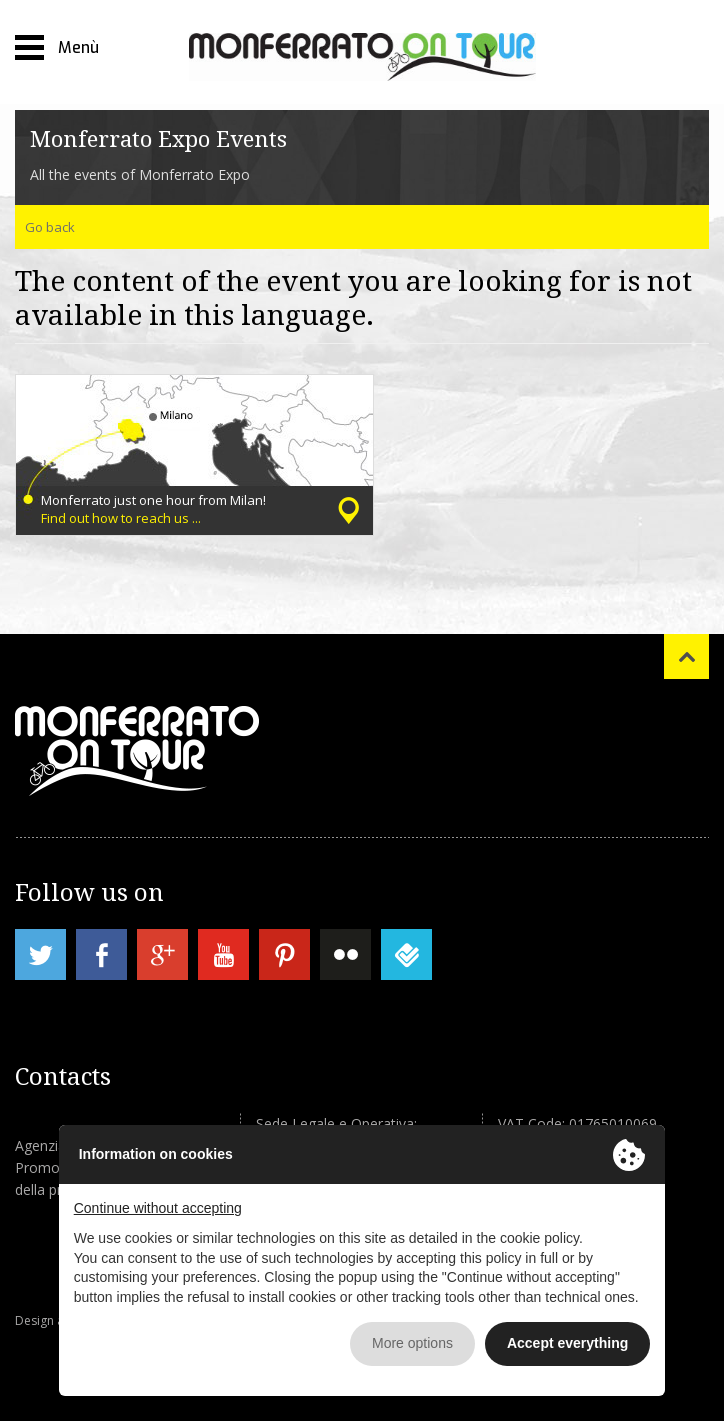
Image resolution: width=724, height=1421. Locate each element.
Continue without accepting (158, 1208)
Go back (50, 227)
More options (412, 1343)
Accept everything (567, 1343)
